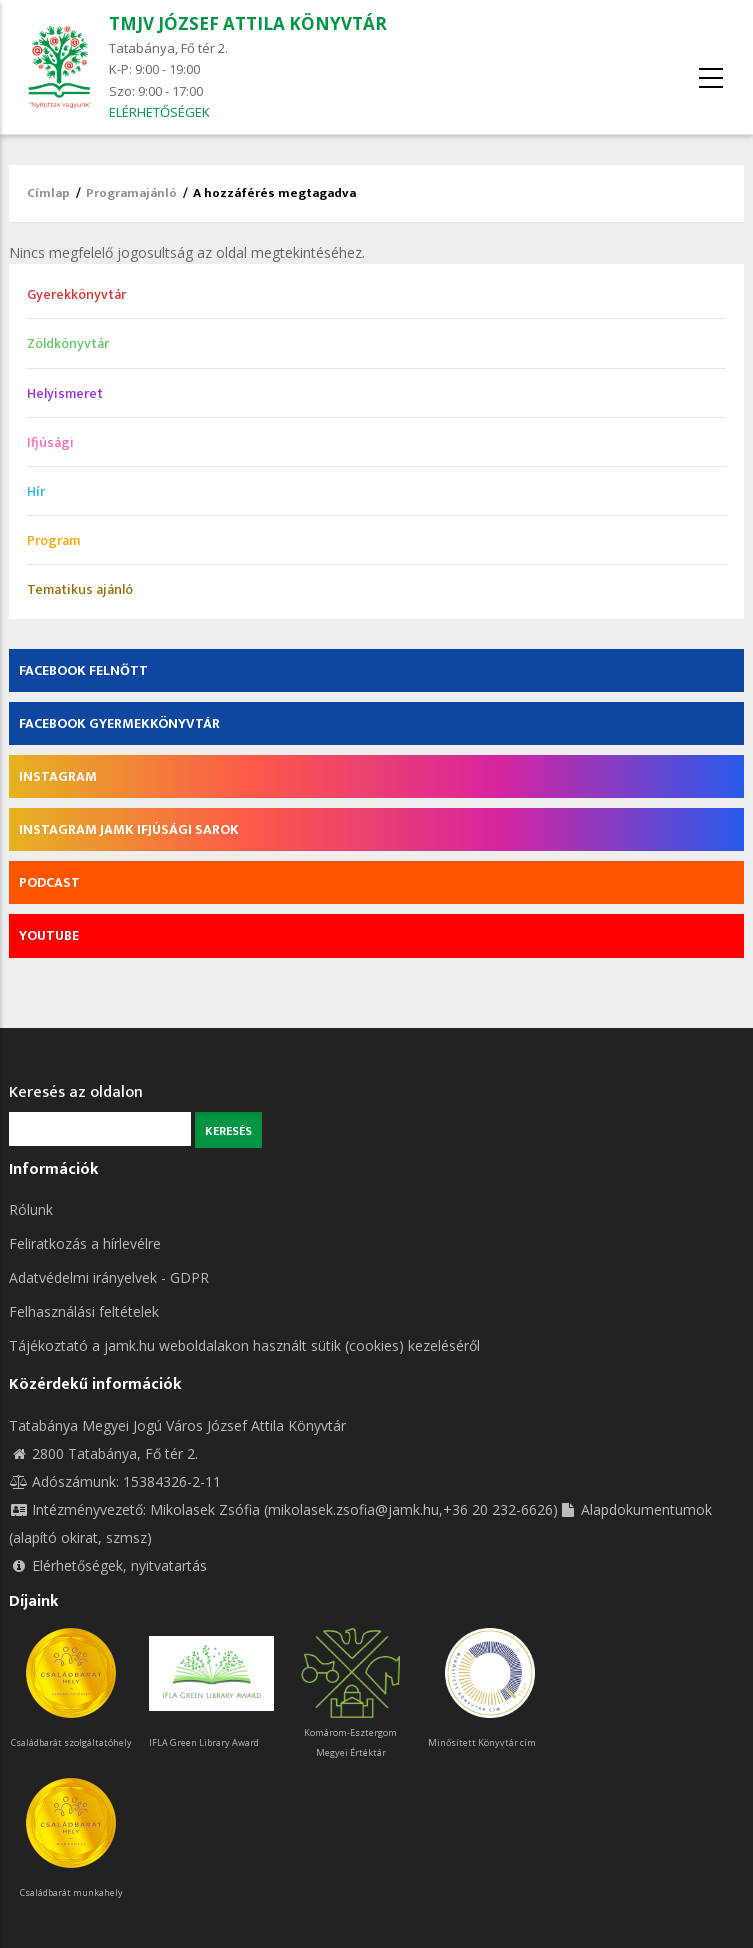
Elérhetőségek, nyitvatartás (108, 1565)
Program (53, 540)
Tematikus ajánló (80, 589)
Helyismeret (65, 393)
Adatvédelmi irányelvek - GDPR (109, 1277)
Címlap (48, 193)
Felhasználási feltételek (84, 1311)
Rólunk (31, 1209)
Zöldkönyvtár (68, 343)
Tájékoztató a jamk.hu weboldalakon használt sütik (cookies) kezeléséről (244, 1345)
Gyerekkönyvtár (76, 294)
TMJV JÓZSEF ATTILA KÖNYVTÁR (248, 23)
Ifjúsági (50, 442)
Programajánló (131, 193)
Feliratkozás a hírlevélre (85, 1243)
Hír (36, 491)
